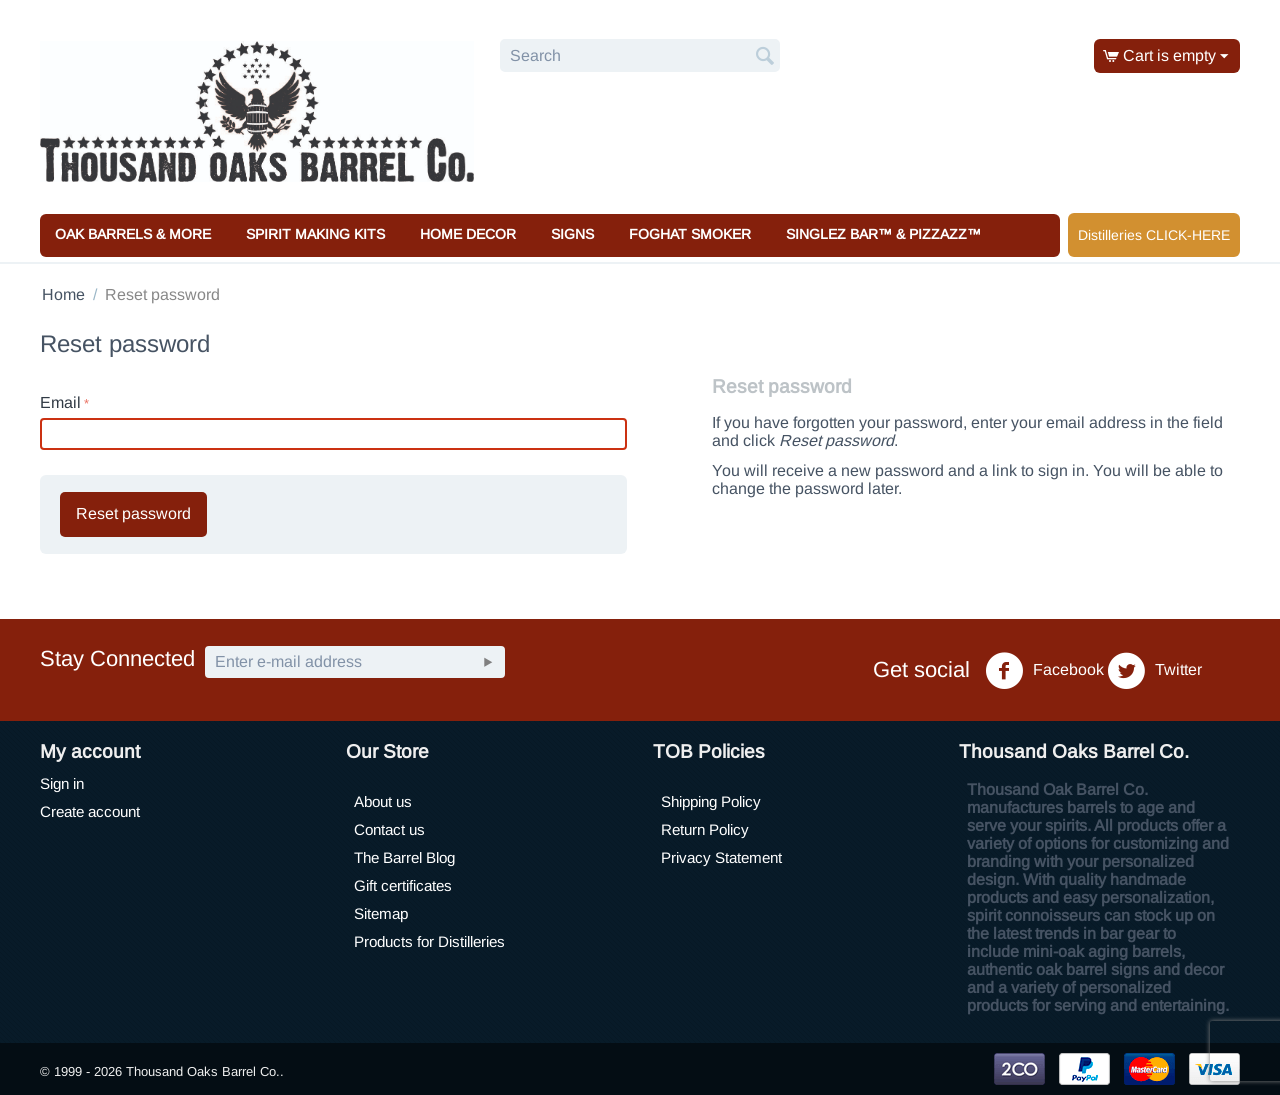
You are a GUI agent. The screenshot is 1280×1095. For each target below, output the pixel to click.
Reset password (133, 513)
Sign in (62, 783)
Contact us (389, 829)
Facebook (1044, 671)
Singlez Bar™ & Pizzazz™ (883, 234)
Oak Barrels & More (133, 234)
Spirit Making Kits (315, 234)
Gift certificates (403, 885)
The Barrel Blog (404, 857)
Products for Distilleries (429, 941)
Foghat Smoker (690, 234)
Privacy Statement (721, 857)
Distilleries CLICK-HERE (1154, 235)
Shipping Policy (711, 801)
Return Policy (705, 829)
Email (60, 402)
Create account (90, 811)
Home (63, 294)
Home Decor (468, 234)
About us (383, 801)
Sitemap (381, 913)
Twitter (1154, 671)
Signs (572, 234)
